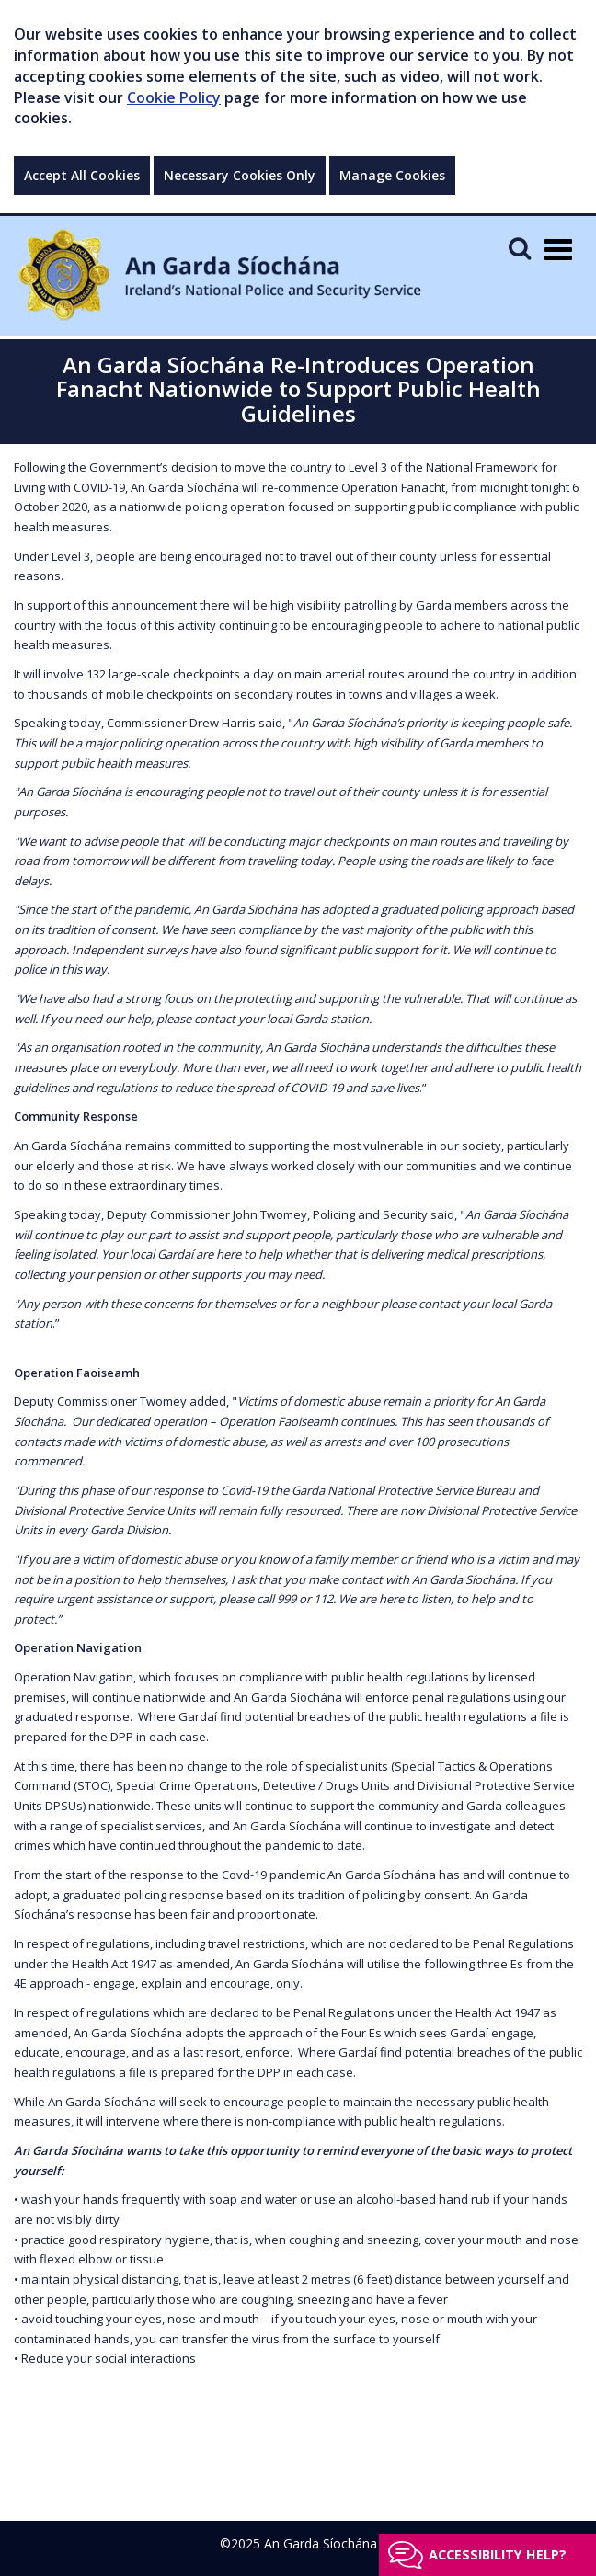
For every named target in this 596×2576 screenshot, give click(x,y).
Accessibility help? (498, 2554)
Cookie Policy (174, 97)
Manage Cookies (392, 175)
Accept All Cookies (82, 175)
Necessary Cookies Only (239, 175)
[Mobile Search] (520, 248)
